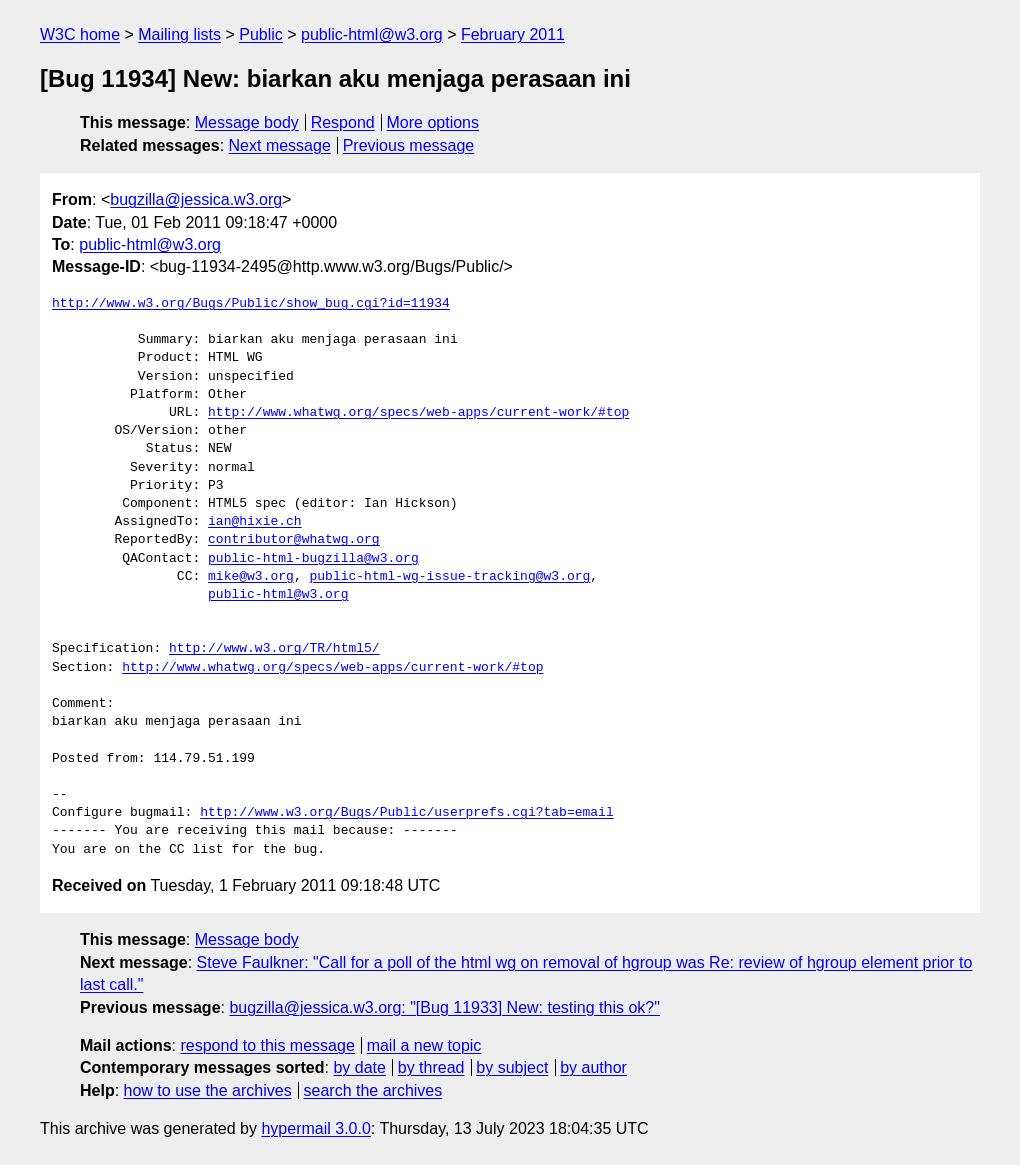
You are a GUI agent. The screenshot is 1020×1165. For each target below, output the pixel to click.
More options (433, 122)
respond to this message (267, 1045)
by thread (431, 1067)
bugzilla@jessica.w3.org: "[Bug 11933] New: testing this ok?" (444, 1007)
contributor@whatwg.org (294, 540)
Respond (343, 122)
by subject (512, 1067)
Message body (247, 122)
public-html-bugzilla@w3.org (313, 559)
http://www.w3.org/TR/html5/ (274, 649)
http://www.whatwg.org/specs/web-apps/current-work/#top (418, 413)
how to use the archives (208, 1090)
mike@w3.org (251, 577)
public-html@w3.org (372, 34)
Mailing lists (179, 34)
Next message (280, 145)
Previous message (409, 145)
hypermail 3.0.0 (315, 1128)
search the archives (373, 1090)
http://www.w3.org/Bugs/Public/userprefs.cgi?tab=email (406, 813)
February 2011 (513, 34)
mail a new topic (424, 1045)
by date (359, 1067)
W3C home (80, 34)
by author (593, 1067)
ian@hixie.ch (255, 522)
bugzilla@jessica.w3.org (196, 199)
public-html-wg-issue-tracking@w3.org (449, 577)
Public (261, 34)
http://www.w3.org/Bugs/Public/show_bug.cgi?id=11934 (251, 304)
